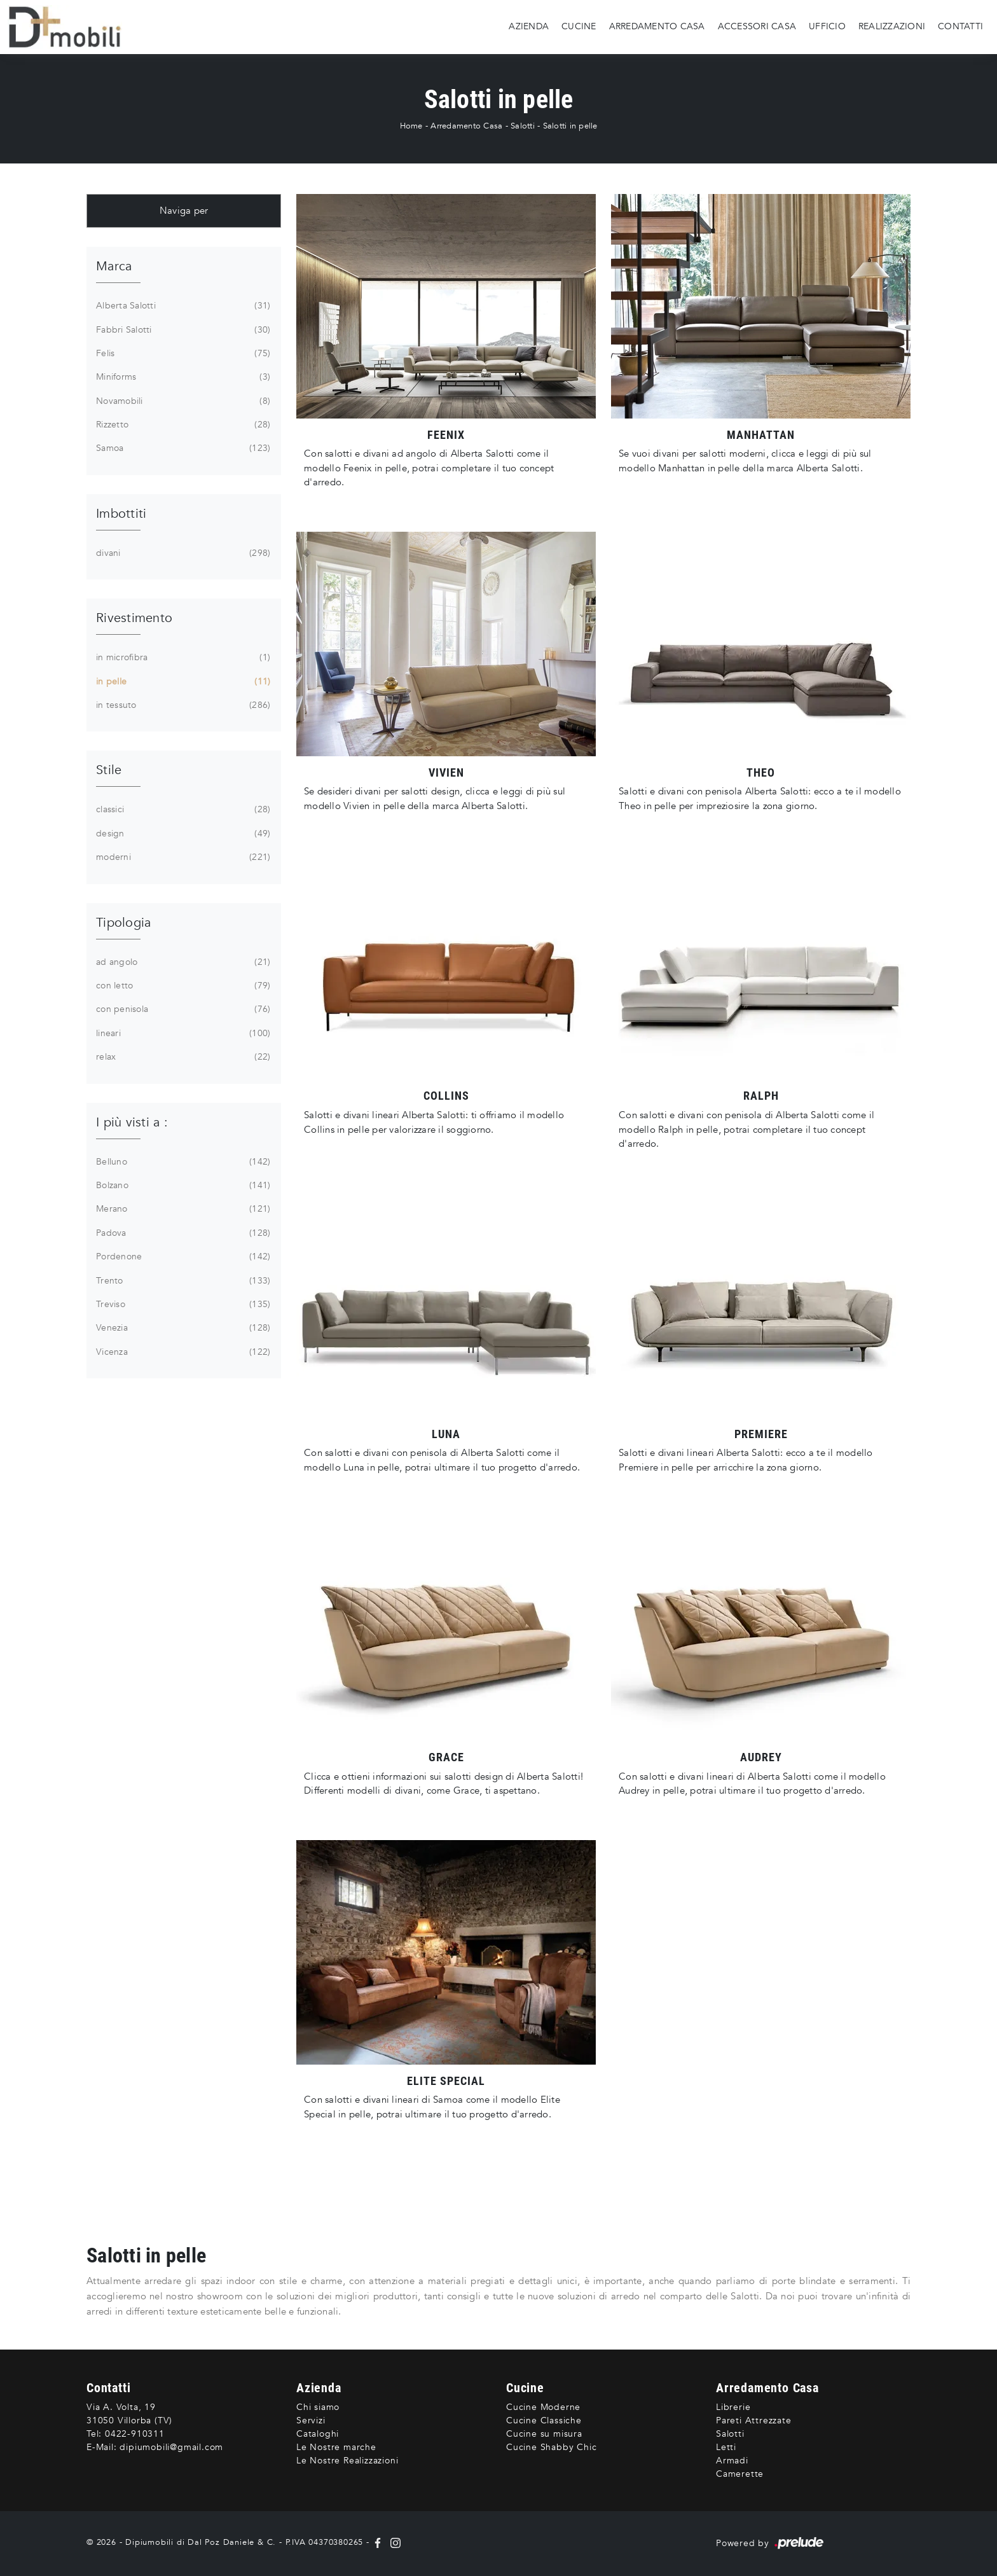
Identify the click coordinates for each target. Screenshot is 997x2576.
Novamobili (182, 401)
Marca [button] (114, 266)
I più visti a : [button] (132, 1122)
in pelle (182, 682)
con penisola (182, 1009)
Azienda (529, 26)
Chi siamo (318, 2407)
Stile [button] (108, 770)
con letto (182, 986)
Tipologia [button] (123, 922)
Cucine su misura (544, 2434)
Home (411, 126)
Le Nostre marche (336, 2447)
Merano (182, 1209)
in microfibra (182, 658)
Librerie (733, 2407)
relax (182, 1057)
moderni (182, 857)
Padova (182, 1233)
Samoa (182, 448)
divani (182, 553)
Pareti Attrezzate (754, 2420)
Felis (182, 354)
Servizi (311, 2420)
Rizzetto (182, 425)
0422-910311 (135, 2434)
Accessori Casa (757, 26)
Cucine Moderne (543, 2407)
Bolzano (182, 1186)
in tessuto (182, 705)
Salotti (523, 126)
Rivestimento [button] (134, 618)
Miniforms (182, 377)
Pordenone (182, 1257)
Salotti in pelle (570, 126)
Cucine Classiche (544, 2420)
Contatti (960, 26)
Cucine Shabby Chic (551, 2447)
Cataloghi (317, 2434)
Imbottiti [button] (121, 513)
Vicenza (182, 1352)
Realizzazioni (891, 26)
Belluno (182, 1162)
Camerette (740, 2474)
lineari (182, 1034)
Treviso (182, 1305)
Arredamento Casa (657, 26)
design (182, 834)
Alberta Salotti (182, 306)
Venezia (182, 1328)
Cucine (578, 26)
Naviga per (184, 210)
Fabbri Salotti (182, 330)
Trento (182, 1281)
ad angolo (182, 962)
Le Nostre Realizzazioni (347, 2461)
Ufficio (827, 26)
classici (182, 810)
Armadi (732, 2461)
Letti (726, 2447)
